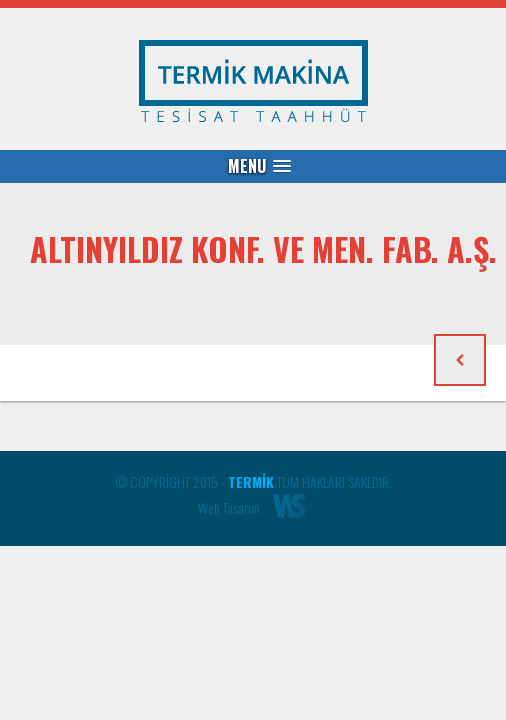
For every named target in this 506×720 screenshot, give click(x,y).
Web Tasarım (229, 507)
